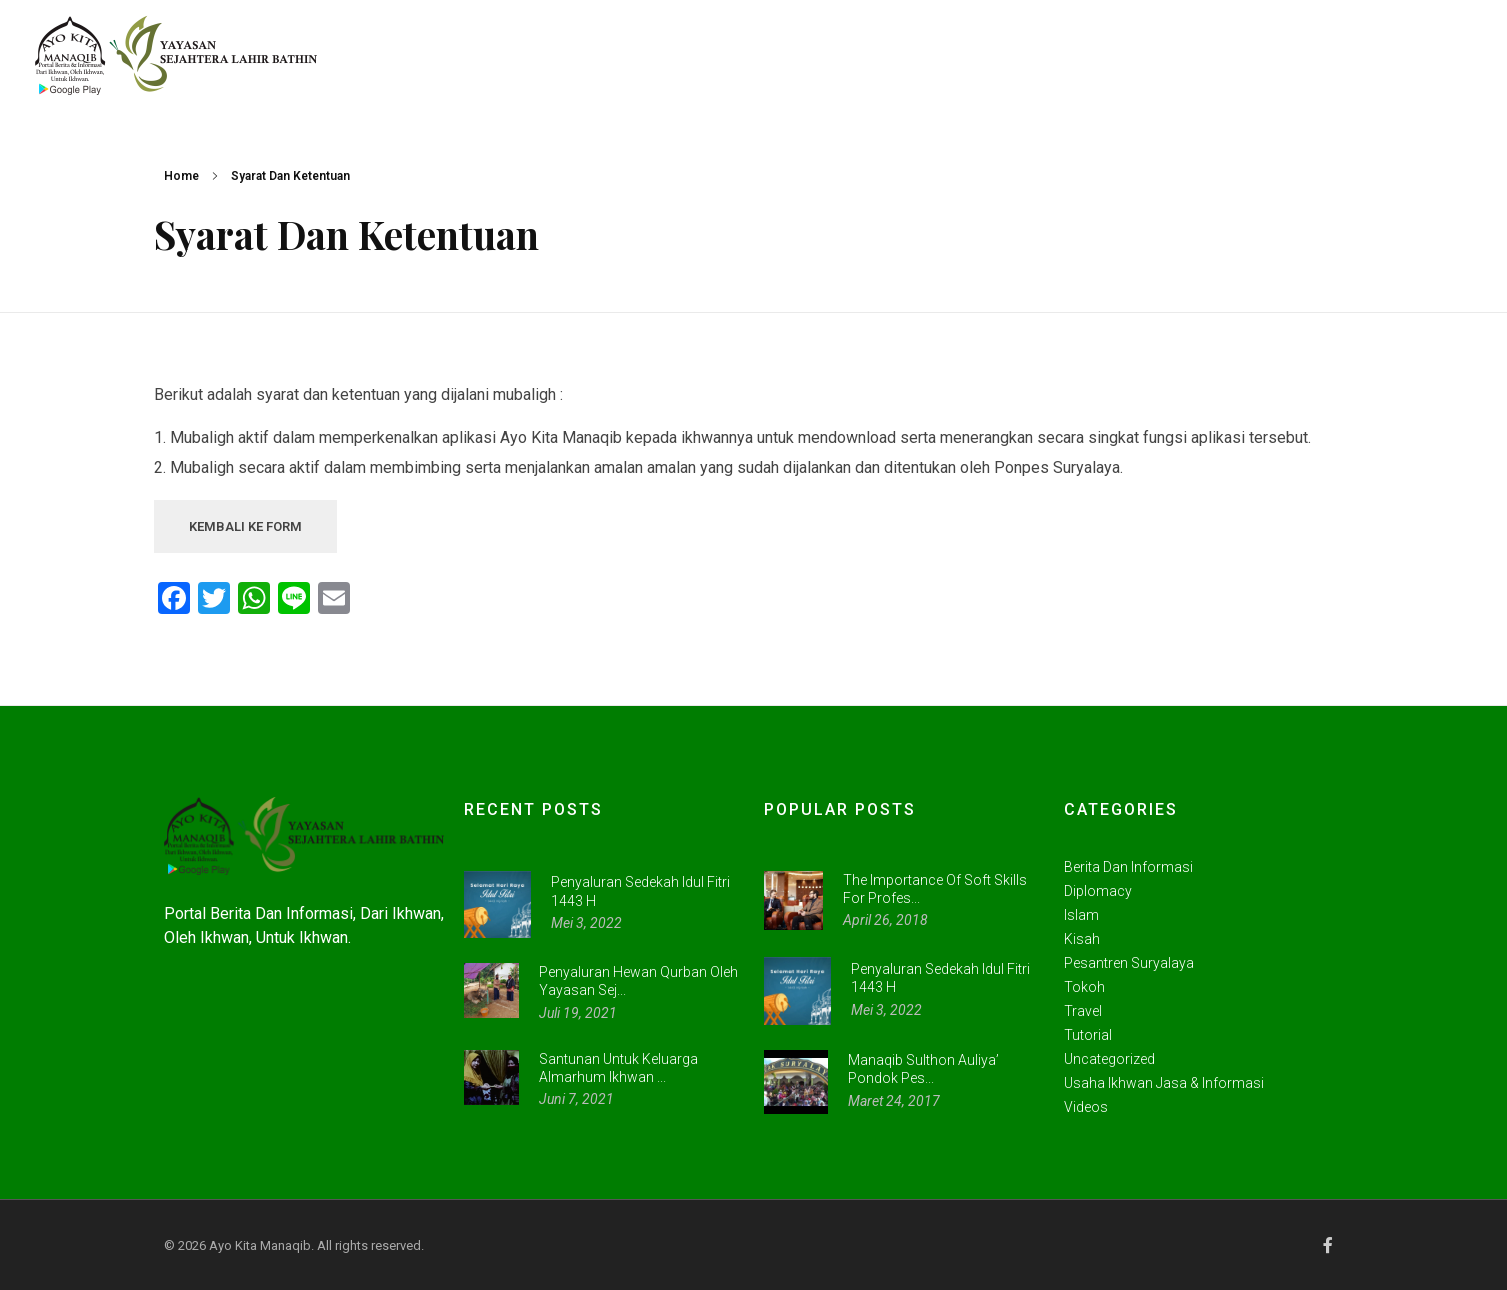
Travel (1083, 1011)
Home (181, 176)
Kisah (1082, 939)
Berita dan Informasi (1128, 867)
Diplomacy (1098, 891)
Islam (1081, 915)
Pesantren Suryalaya (1129, 963)
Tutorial (1088, 1035)
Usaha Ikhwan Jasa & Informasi (1164, 1083)
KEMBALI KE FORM (245, 526)
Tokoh (1084, 987)
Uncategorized (1109, 1059)
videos (1086, 1107)
